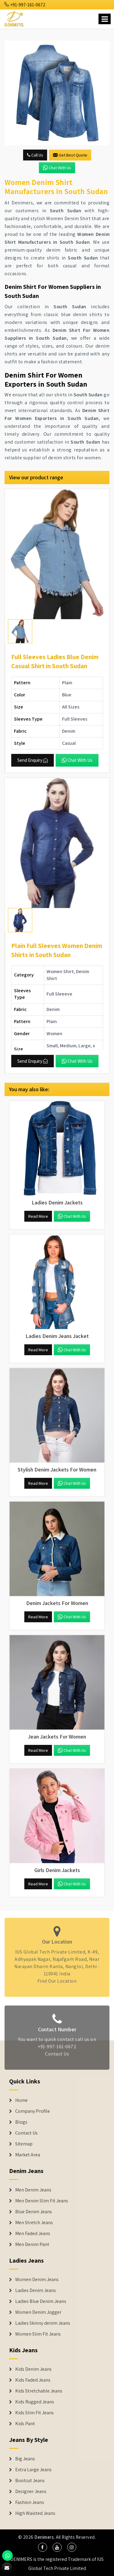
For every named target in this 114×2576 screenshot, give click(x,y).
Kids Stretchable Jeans (38, 2391)
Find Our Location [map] (57, 1978)
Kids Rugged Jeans (34, 2401)
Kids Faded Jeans (32, 2380)
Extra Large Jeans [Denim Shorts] (33, 2469)
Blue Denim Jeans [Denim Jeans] (33, 2211)
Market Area (27, 2154)
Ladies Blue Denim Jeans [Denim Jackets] (40, 2301)
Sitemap (24, 2144)
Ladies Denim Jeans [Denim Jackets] (35, 2290)
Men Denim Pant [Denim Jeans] (32, 2244)
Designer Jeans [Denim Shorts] (31, 2491)
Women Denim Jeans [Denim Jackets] (37, 2279)
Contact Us (57, 2057)
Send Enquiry (32, 760)
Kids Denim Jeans (33, 2369)
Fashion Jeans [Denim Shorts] (29, 2502)
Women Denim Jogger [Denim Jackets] (38, 2312)
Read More (38, 1216)
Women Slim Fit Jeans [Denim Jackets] (38, 2334)
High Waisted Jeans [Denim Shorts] (35, 2513)
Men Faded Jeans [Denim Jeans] (32, 2233)
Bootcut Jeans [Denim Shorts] (30, 2480)
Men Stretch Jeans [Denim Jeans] (34, 2222)
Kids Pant (25, 2423)
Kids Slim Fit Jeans (34, 2412)
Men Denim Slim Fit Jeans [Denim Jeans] (41, 2200)
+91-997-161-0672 (25, 5)
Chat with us (57, 167)
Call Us (35, 155)
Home (21, 2100)
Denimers (44, 2537)
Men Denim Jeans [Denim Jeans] (33, 2190)
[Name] (104, 19)
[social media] (42, 2547)
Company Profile (32, 2111)
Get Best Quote (70, 155)
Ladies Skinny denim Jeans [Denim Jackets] (42, 2323)
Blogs (21, 2122)
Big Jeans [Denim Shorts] (25, 2458)
